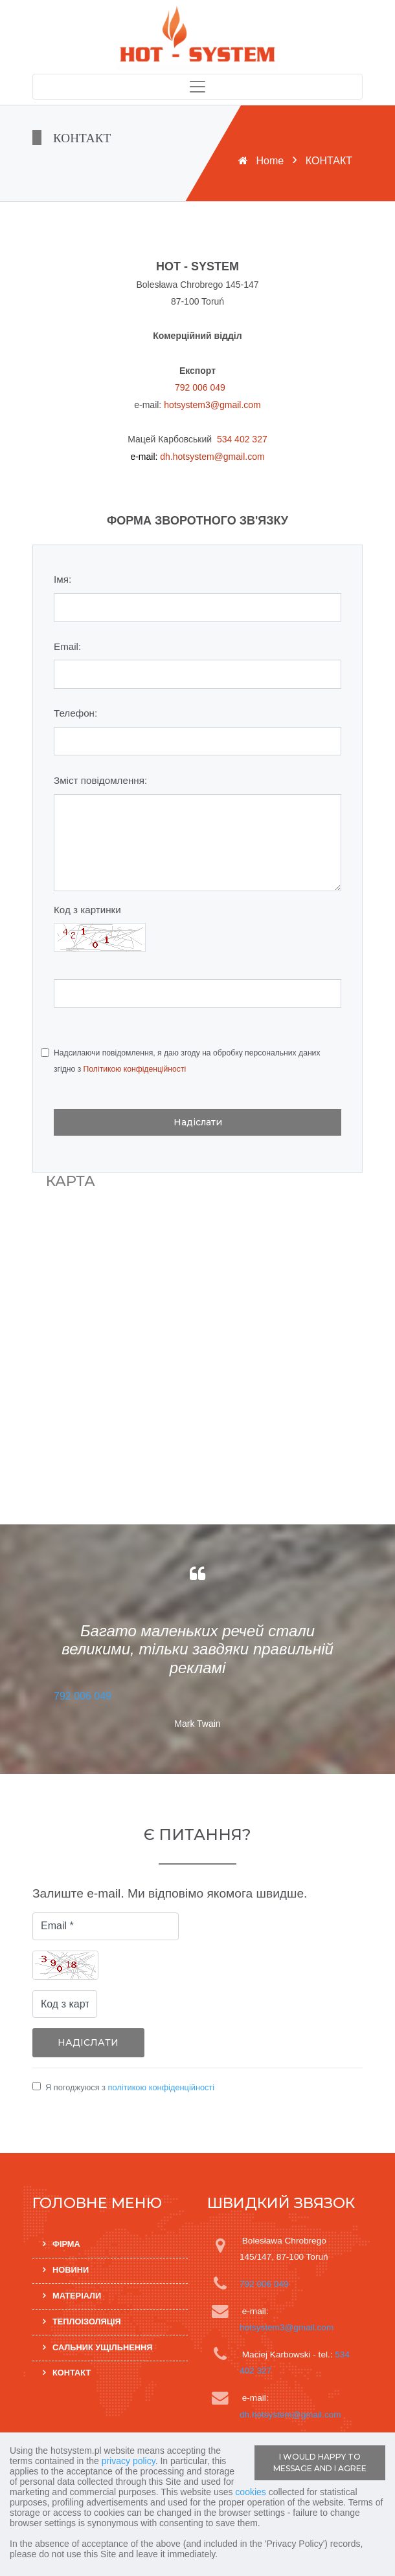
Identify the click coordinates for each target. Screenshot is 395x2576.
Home (270, 160)
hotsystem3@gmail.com (212, 405)
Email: (67, 646)
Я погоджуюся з (129, 2087)
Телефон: (75, 713)
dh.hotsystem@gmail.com (212, 456)
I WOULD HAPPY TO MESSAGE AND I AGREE (320, 2462)
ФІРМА (66, 2244)
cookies (250, 2492)
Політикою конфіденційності (135, 1069)
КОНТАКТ (71, 2373)
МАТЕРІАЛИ (76, 2295)
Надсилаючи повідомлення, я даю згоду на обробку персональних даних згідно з (187, 1061)
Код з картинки (87, 909)
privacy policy (128, 2461)
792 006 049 (200, 387)
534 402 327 (242, 439)
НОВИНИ (70, 2270)
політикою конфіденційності (161, 2087)
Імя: (62, 579)
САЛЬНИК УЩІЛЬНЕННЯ (102, 2347)
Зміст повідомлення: (100, 780)
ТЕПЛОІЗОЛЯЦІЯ (86, 2321)
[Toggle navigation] (197, 87)
